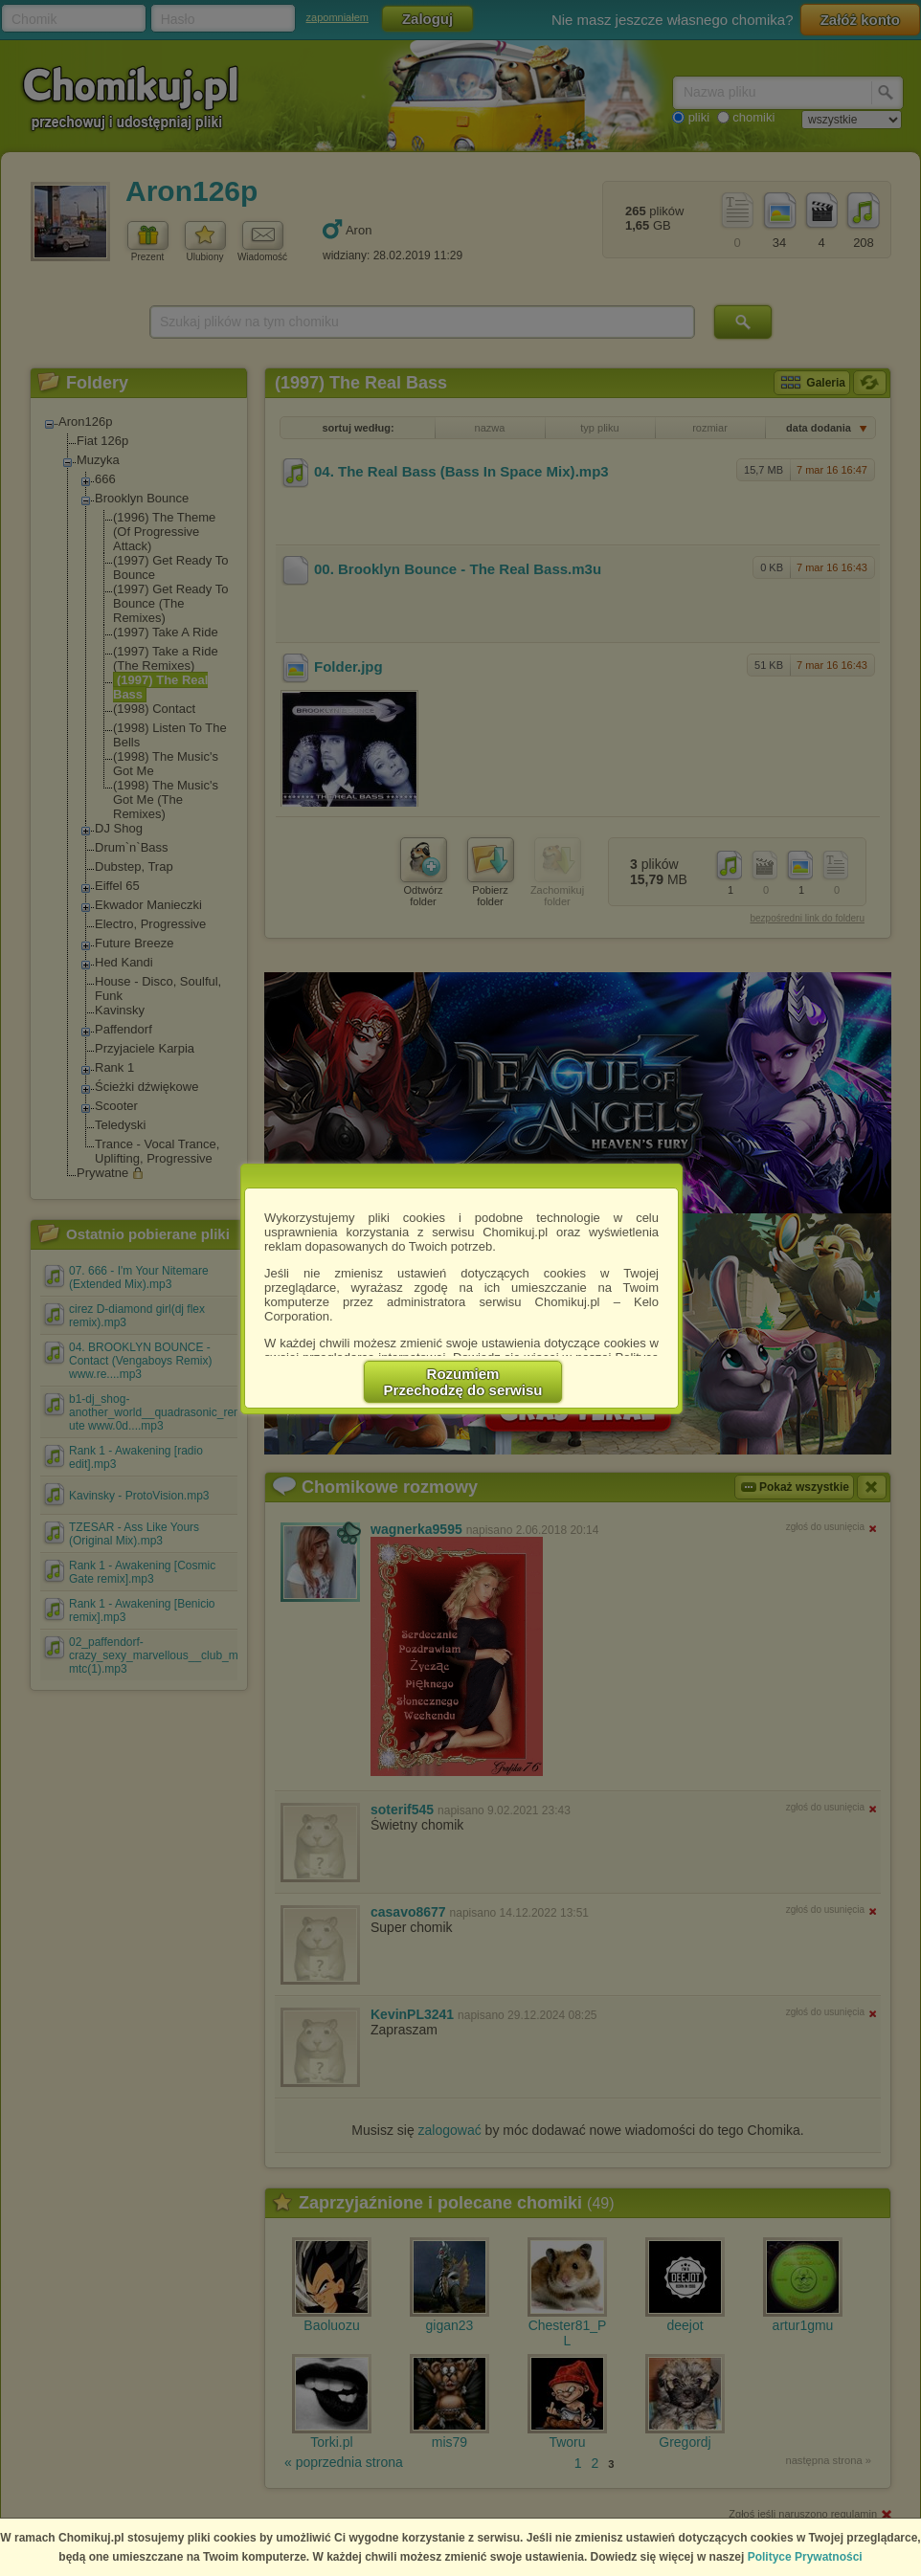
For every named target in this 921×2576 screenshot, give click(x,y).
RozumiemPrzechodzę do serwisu (463, 1382)
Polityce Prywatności (805, 2557)
